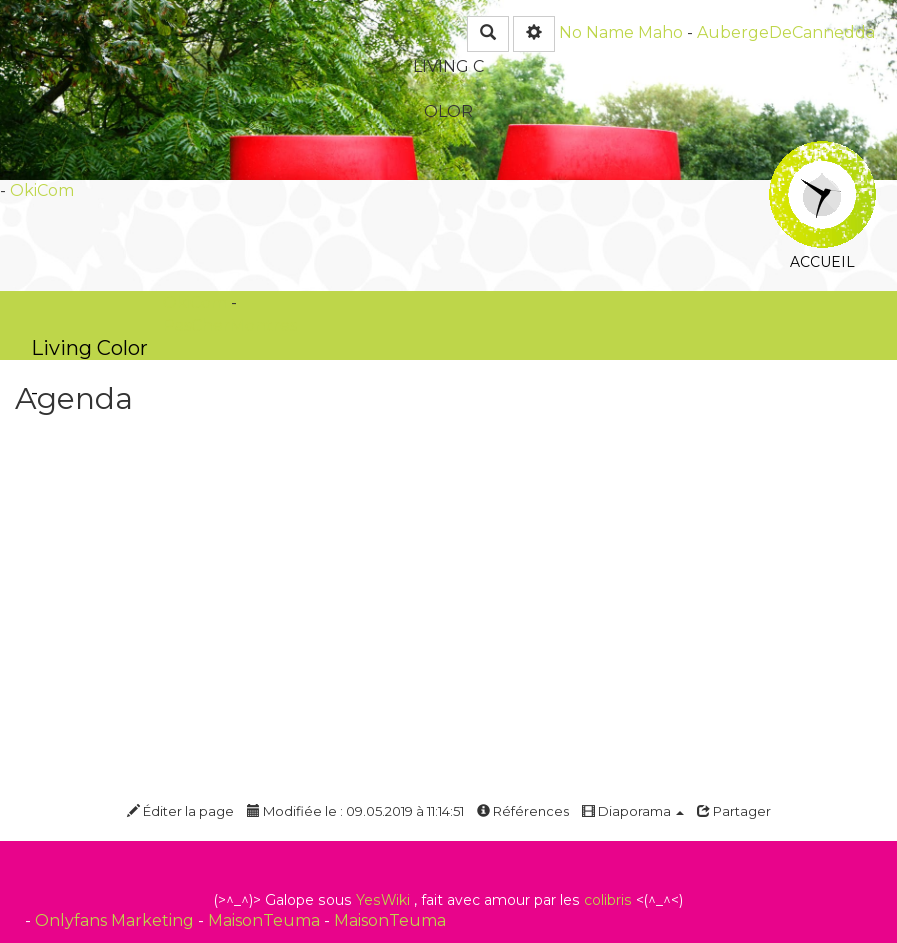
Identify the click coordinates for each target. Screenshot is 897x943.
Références (523, 811)
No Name (596, 32)
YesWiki (383, 900)
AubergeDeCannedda (786, 32)
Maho (660, 32)
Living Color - (89, 348)
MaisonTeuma (266, 920)
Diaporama (633, 811)
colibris (608, 900)
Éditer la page (180, 811)
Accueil (822, 154)
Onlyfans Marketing (116, 920)
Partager (734, 811)
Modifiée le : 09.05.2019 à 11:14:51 (355, 811)
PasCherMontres (230, 325)
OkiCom (42, 190)
